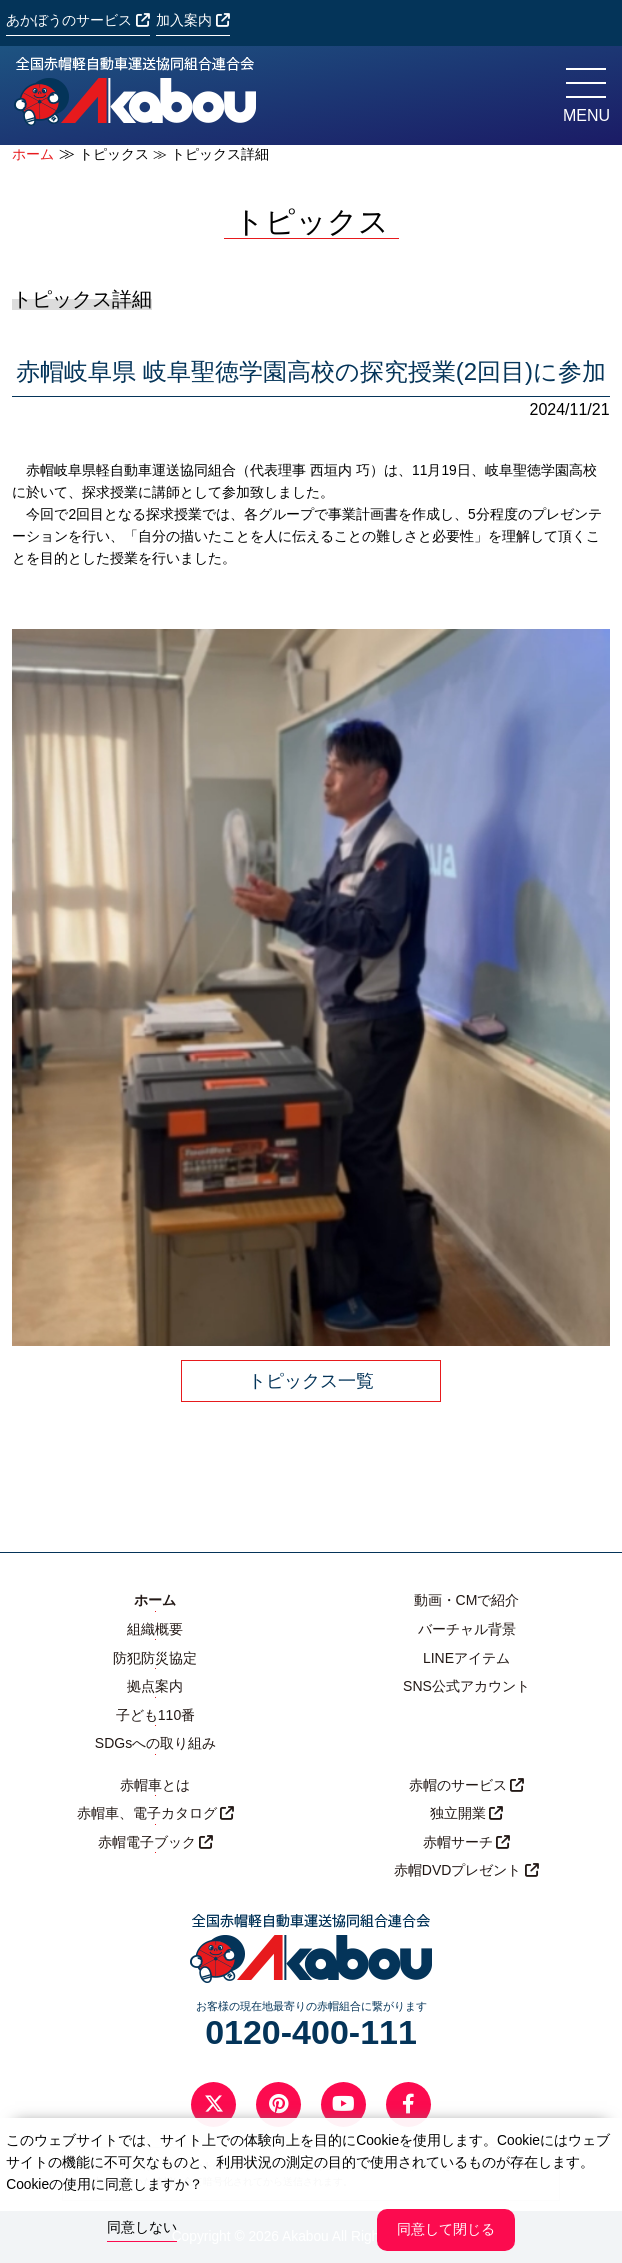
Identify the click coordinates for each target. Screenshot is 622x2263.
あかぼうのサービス (78, 20)
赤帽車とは (155, 1785)
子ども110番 (155, 1715)
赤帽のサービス (467, 1785)
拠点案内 (155, 1686)
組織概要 (155, 1629)
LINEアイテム (466, 1658)
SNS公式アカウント (466, 1686)
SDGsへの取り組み (155, 1743)
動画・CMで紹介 (467, 1600)
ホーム (33, 154)
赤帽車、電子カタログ (156, 1813)
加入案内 (193, 20)
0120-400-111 (311, 2032)
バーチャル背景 (467, 1629)
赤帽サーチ (467, 1842)
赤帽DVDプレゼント (466, 1870)
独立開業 (467, 1813)
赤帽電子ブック (156, 1842)
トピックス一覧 (311, 1381)
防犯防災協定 (155, 1658)
